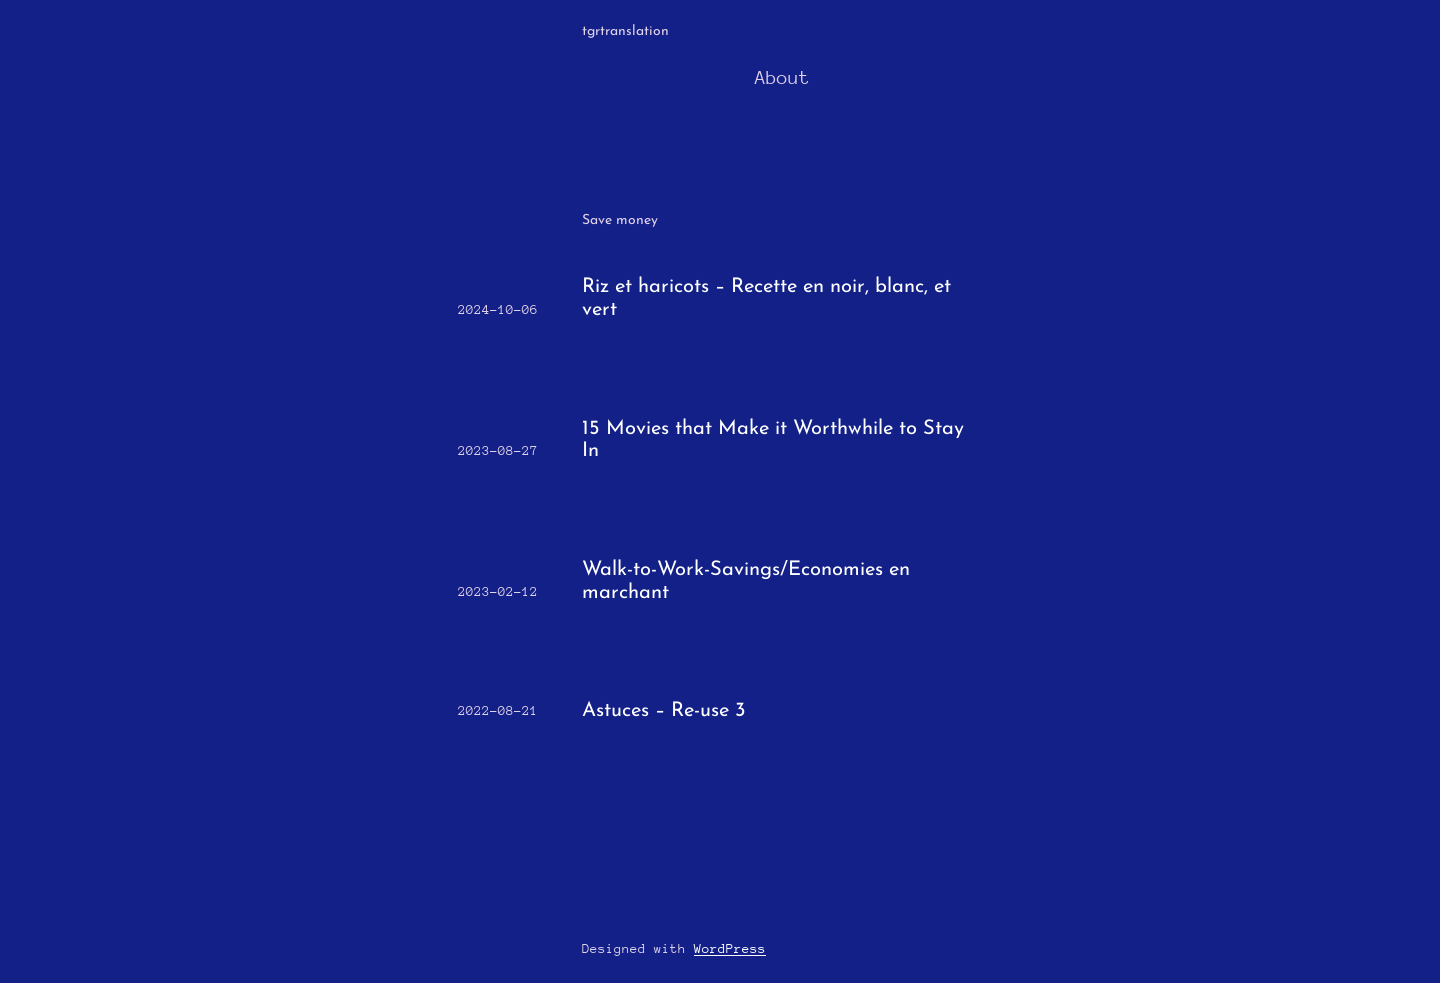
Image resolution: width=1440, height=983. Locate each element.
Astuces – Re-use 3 (664, 711)
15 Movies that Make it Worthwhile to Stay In (773, 440)
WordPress (730, 948)
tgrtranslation (625, 31)
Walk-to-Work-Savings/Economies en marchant (746, 581)
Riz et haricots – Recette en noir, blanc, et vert (766, 298)
